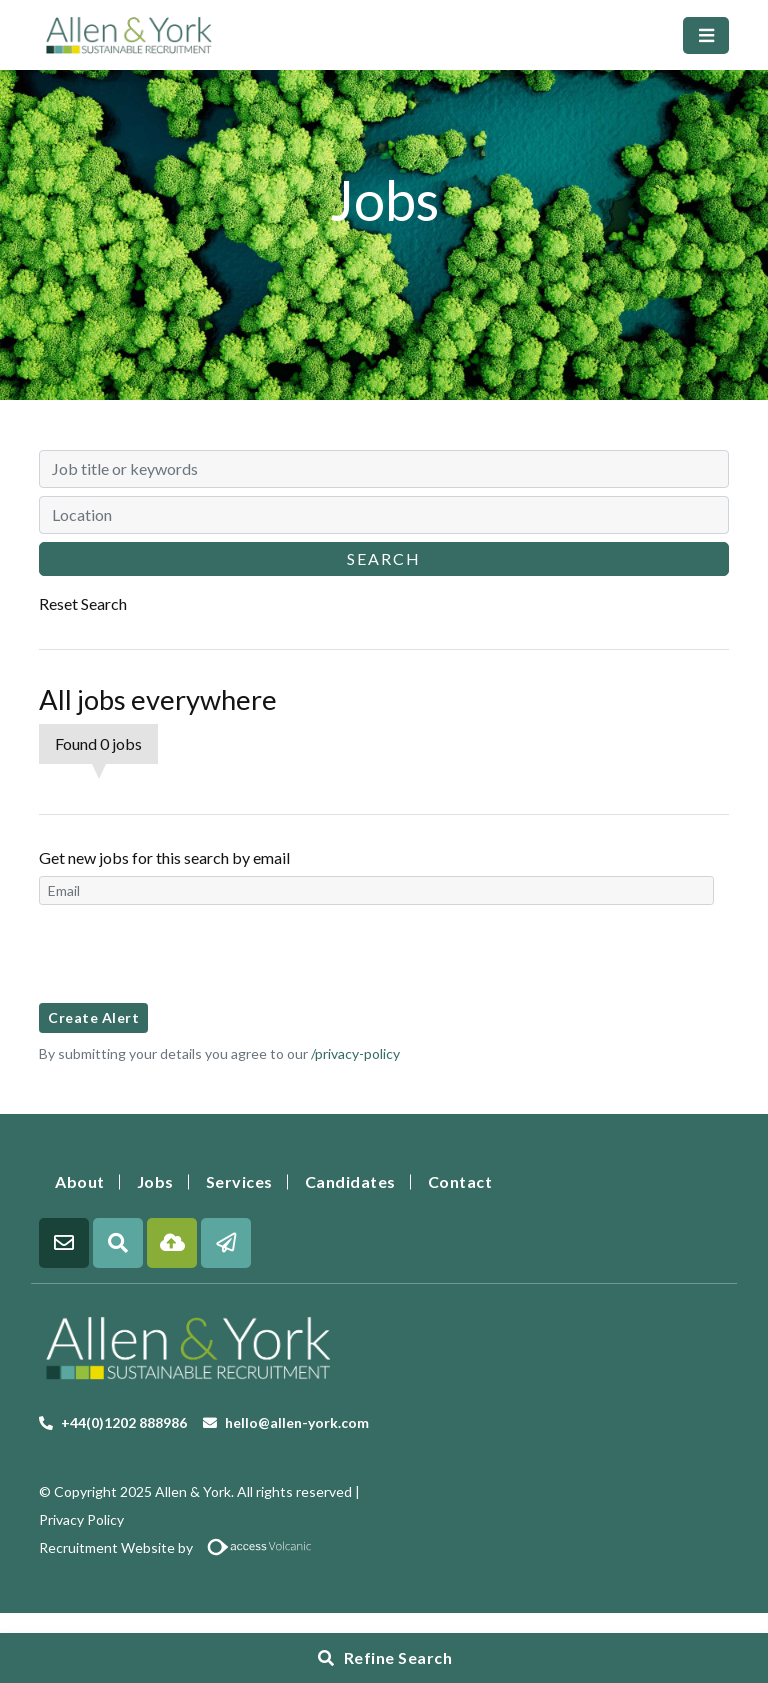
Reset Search (83, 603)
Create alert (93, 1017)
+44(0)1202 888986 (124, 1422)
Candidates (350, 1181)
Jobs (155, 1181)
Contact (460, 1181)
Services (239, 1181)
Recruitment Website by (183, 1547)
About (80, 1181)
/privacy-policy (355, 1053)
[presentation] (191, 954)
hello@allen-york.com (297, 1422)
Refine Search (398, 1657)
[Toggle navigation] (706, 35)
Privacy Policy (81, 1519)
